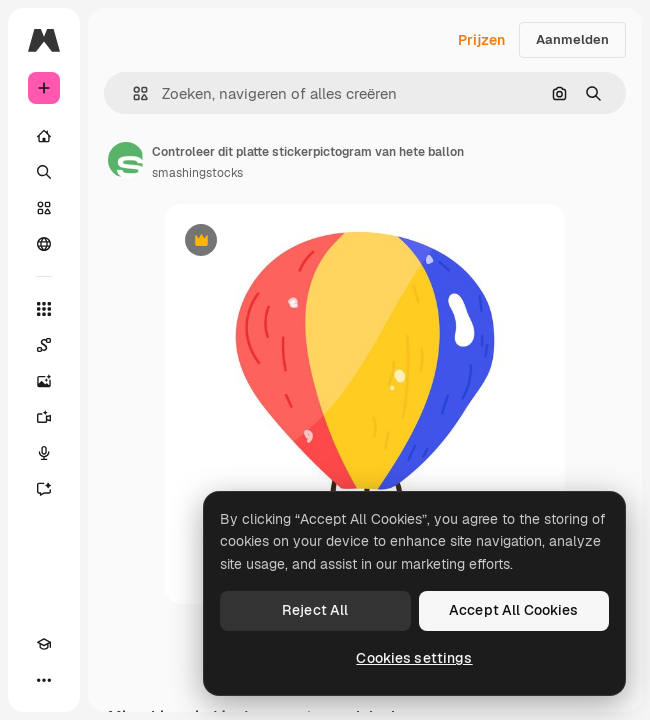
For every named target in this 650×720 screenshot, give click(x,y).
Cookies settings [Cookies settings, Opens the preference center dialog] (414, 658)
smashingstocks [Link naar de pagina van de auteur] (197, 173)
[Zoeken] (44, 172)
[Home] (44, 136)
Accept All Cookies (514, 610)
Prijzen (481, 40)
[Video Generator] (44, 417)
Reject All (315, 610)
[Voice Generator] (44, 453)
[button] (132, 93)
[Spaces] (44, 345)
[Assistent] (44, 489)
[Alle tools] (44, 309)
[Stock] (44, 208)
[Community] (44, 244)
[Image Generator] (44, 381)
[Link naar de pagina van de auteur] (126, 160)
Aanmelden (572, 39)
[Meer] (44, 680)
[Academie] (44, 644)
